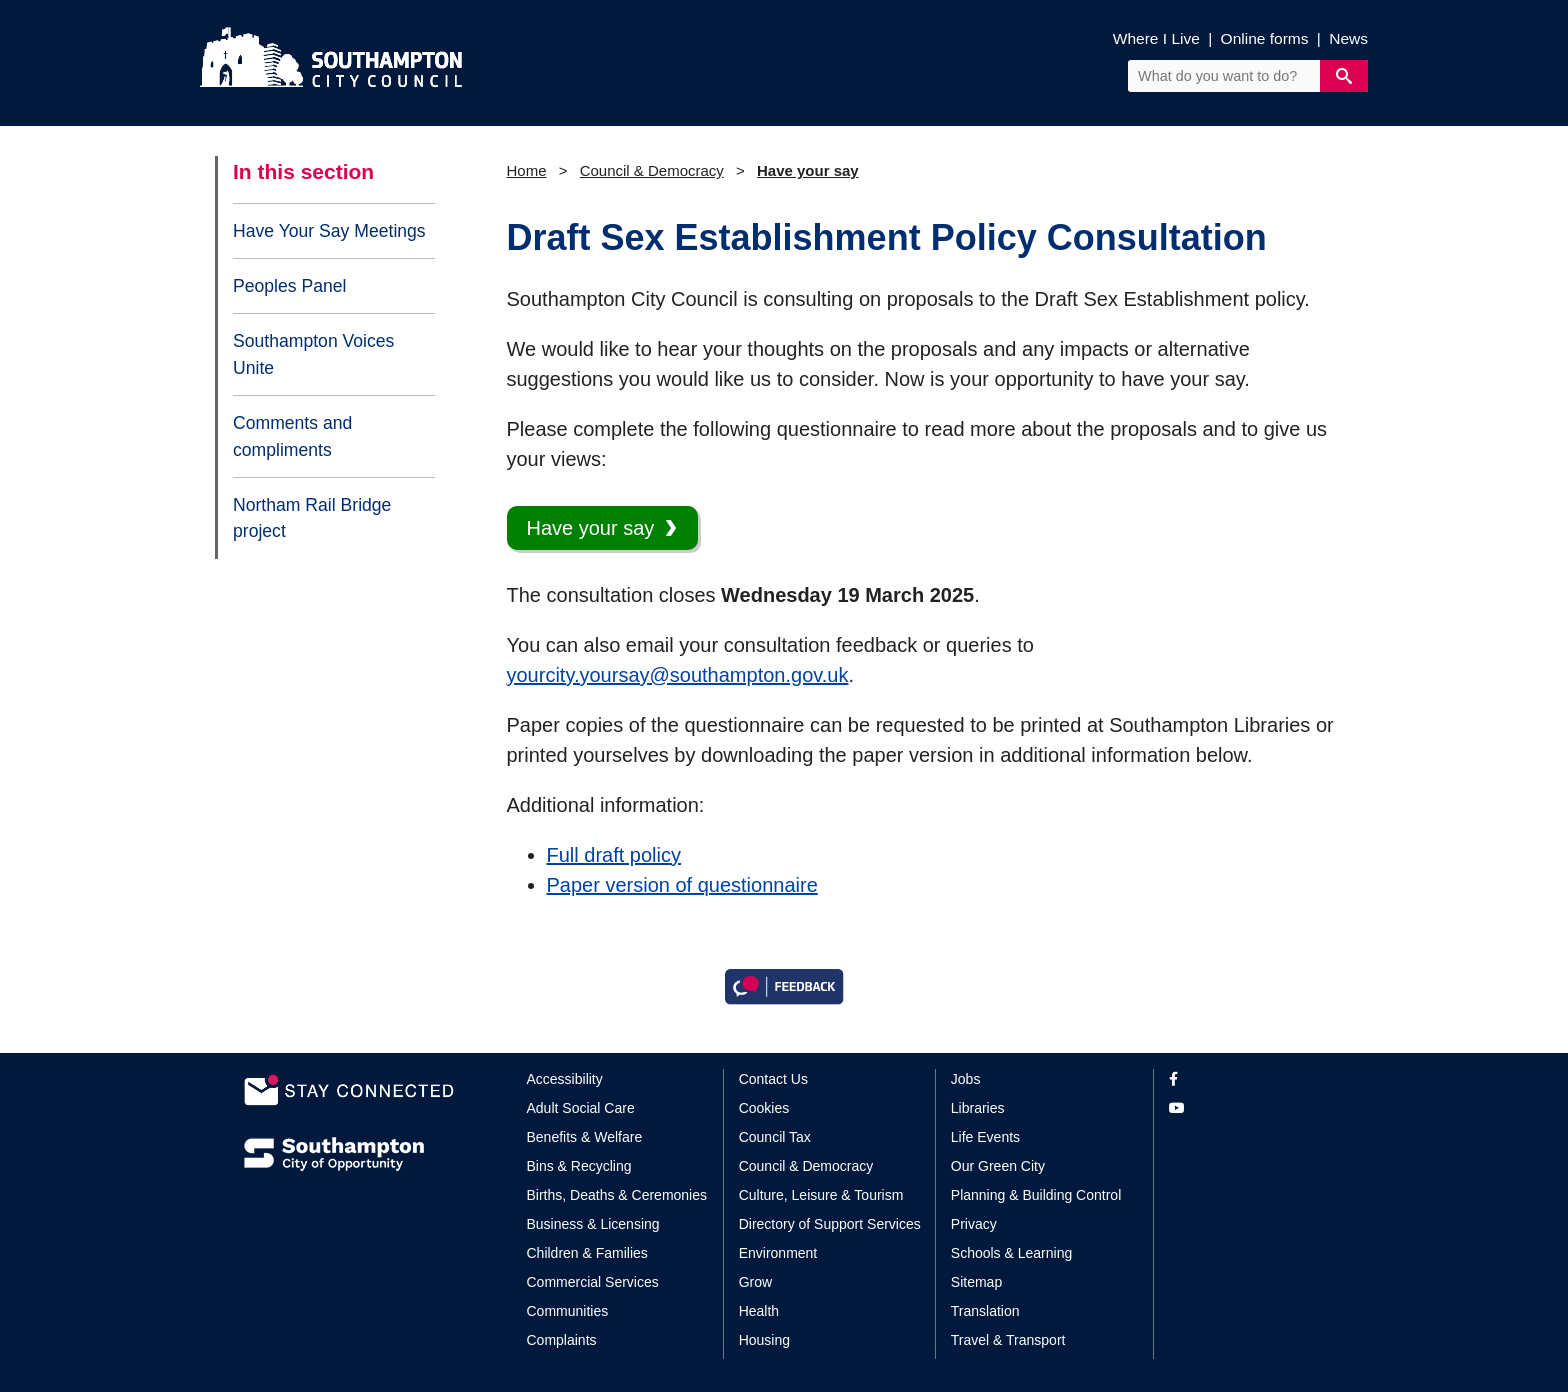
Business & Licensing (593, 1224)
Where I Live (1156, 38)
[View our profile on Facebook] (1246, 1079)
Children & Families (587, 1253)
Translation (985, 1311)
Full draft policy (614, 855)
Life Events (985, 1137)
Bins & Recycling (579, 1166)
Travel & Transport (1008, 1340)
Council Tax (775, 1137)
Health (759, 1311)
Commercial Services (593, 1282)
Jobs (966, 1079)
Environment (778, 1253)
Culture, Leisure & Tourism (821, 1195)
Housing (764, 1340)
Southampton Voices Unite (313, 354)
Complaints (562, 1340)
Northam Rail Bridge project (312, 518)
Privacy (974, 1224)
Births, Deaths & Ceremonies (617, 1195)
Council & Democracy (652, 170)
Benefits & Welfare (585, 1137)
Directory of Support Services (830, 1224)
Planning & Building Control (1036, 1195)
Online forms (1265, 38)
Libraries (978, 1108)
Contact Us (773, 1079)
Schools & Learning (1011, 1253)
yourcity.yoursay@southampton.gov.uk (678, 675)
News (1348, 38)
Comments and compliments (292, 436)
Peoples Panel (289, 286)
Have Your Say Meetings (329, 231)
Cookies (764, 1108)
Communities (568, 1311)
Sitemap (976, 1282)
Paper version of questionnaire (682, 885)
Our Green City (998, 1166)
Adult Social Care (581, 1108)
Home (527, 170)
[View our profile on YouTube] (1246, 1108)
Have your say (808, 170)
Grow (755, 1282)
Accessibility (565, 1079)
